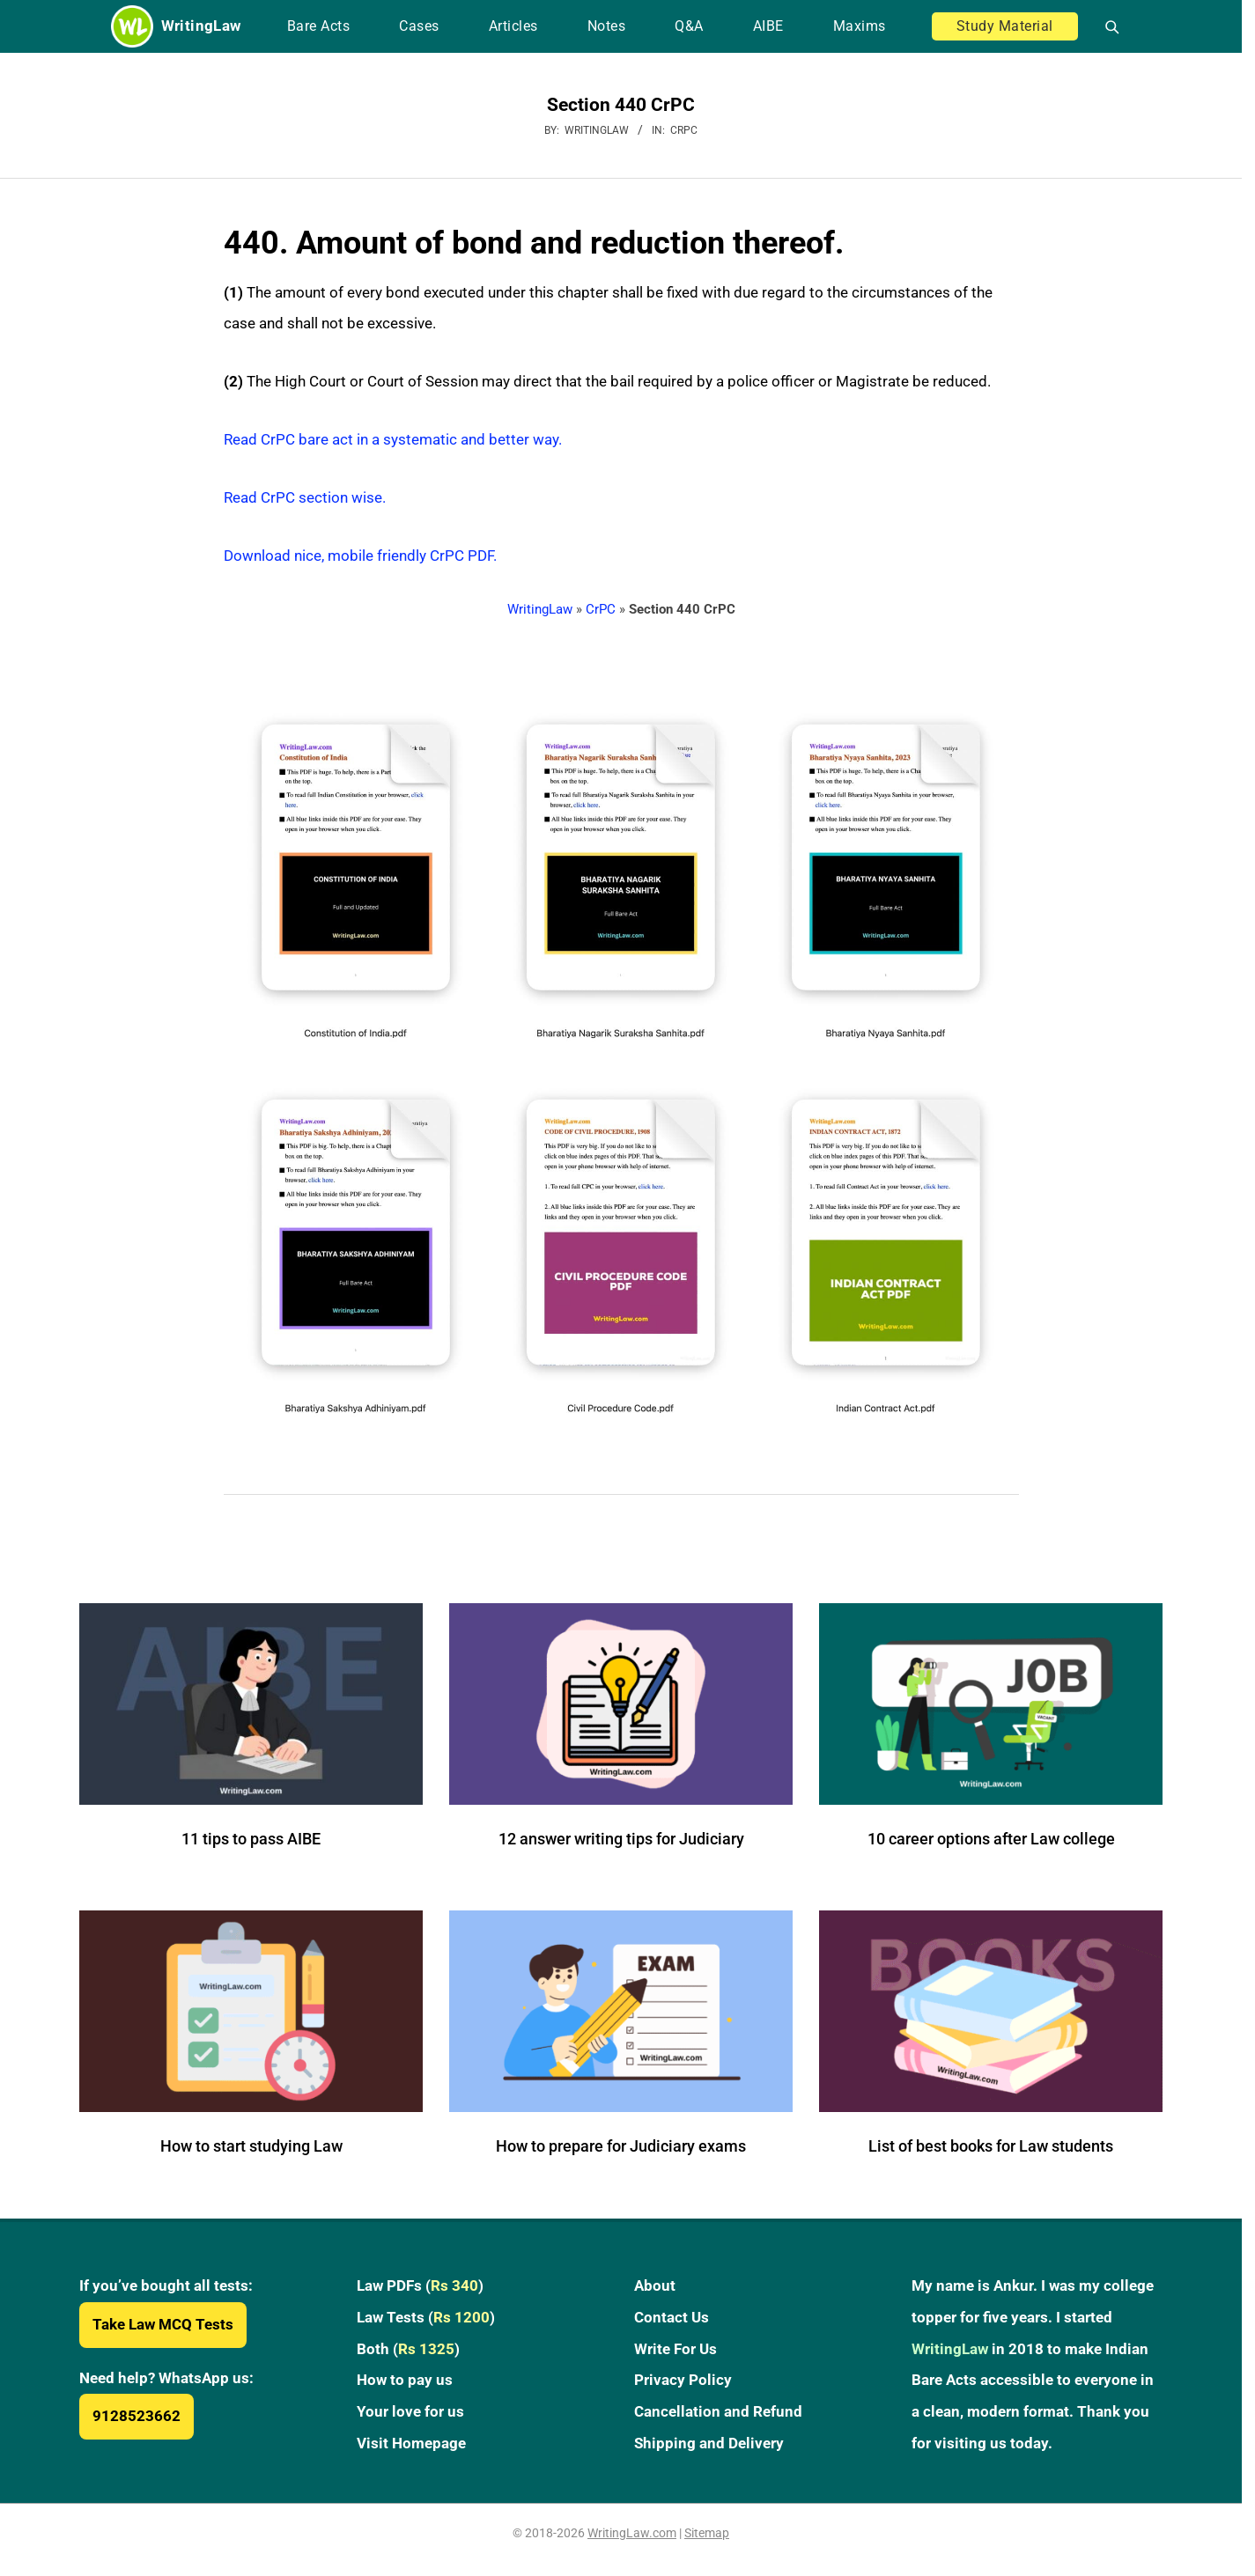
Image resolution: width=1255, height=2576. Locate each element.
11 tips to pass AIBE (251, 1838)
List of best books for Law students (990, 2146)
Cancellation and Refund (718, 2411)
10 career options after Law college (991, 1838)
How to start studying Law (251, 2146)
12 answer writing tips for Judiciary (621, 1838)
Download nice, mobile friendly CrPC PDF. (360, 555)
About (654, 2285)
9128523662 (136, 2416)
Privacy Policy (683, 2379)
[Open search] (1105, 26)
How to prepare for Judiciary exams (621, 2146)
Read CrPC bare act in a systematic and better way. (393, 439)
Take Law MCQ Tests (162, 2324)
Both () (408, 2349)
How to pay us (405, 2379)
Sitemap (706, 2533)
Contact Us (671, 2317)
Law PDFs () (420, 2285)
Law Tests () (426, 2317)
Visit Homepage (411, 2443)
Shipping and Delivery (709, 2443)
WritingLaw (539, 609)
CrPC (684, 130)
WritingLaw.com (631, 2533)
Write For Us (675, 2349)
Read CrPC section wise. (305, 497)
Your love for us (410, 2411)
